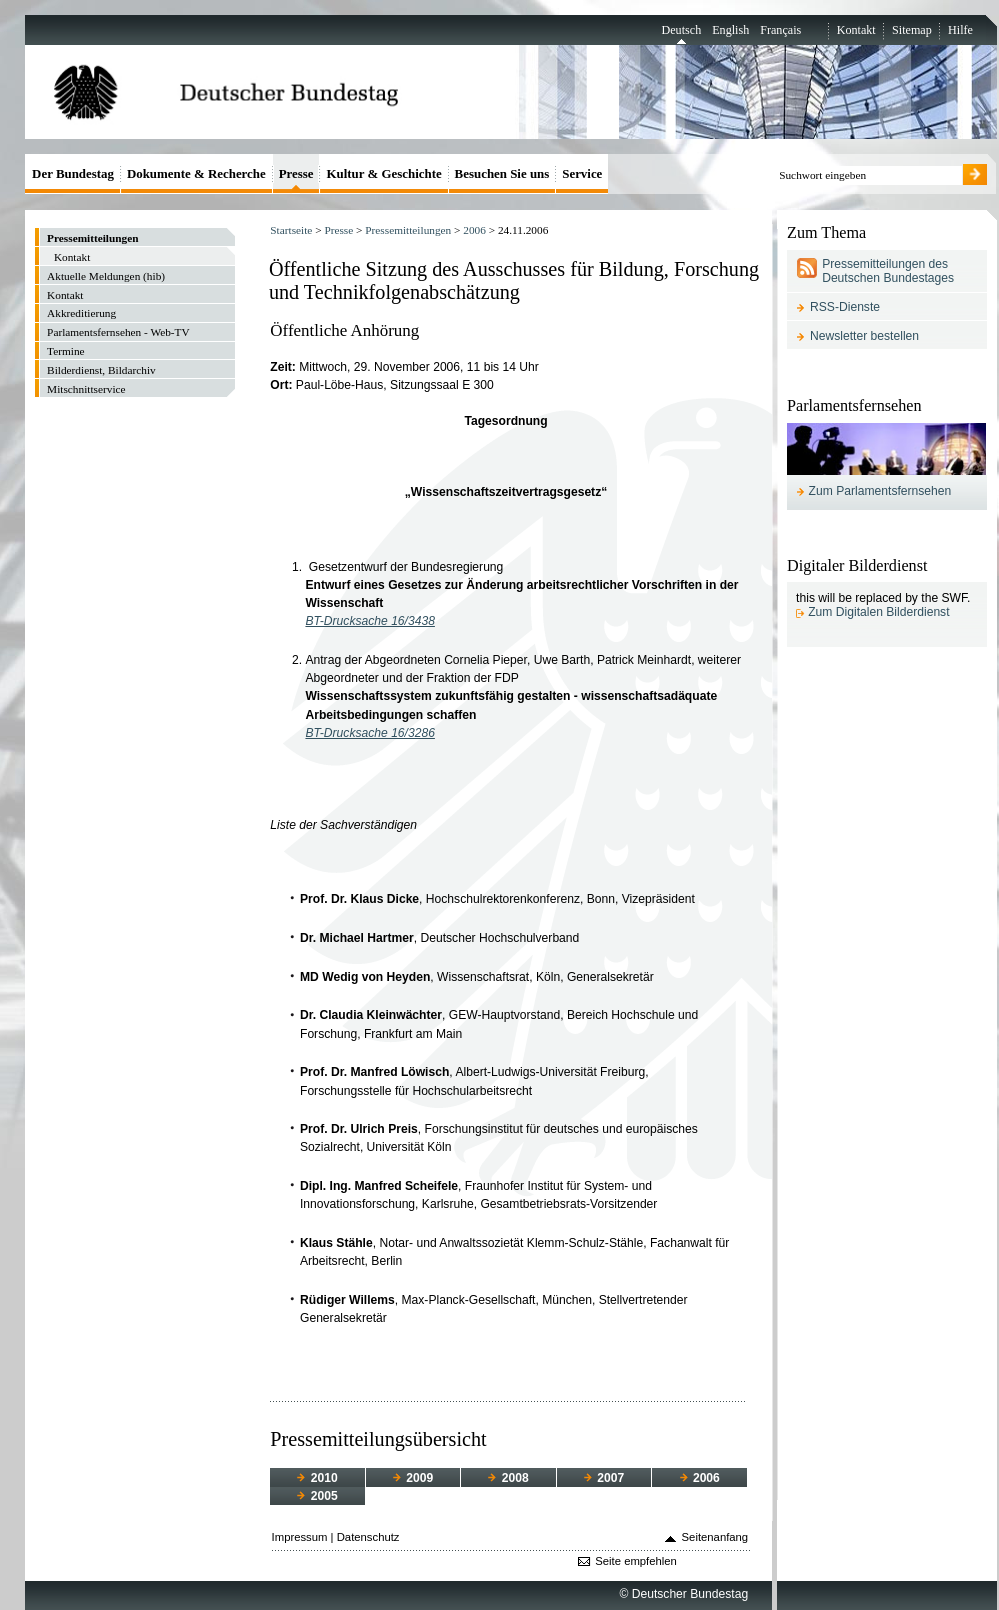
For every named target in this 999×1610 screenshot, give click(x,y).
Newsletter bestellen (864, 336)
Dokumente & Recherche (196, 173)
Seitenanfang (715, 1537)
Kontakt (856, 30)
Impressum (300, 1537)
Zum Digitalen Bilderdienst (878, 612)
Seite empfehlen (636, 1561)
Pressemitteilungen (408, 230)
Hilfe (960, 30)
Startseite (291, 230)
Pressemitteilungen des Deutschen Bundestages (888, 271)
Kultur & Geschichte (383, 173)
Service (582, 173)
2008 (508, 1478)
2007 (604, 1478)
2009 (413, 1478)
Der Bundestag (73, 173)
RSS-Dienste (845, 307)
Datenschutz (368, 1537)
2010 (317, 1478)
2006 (474, 230)
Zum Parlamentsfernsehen (880, 491)
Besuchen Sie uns (502, 173)
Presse (338, 230)
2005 (317, 1496)
